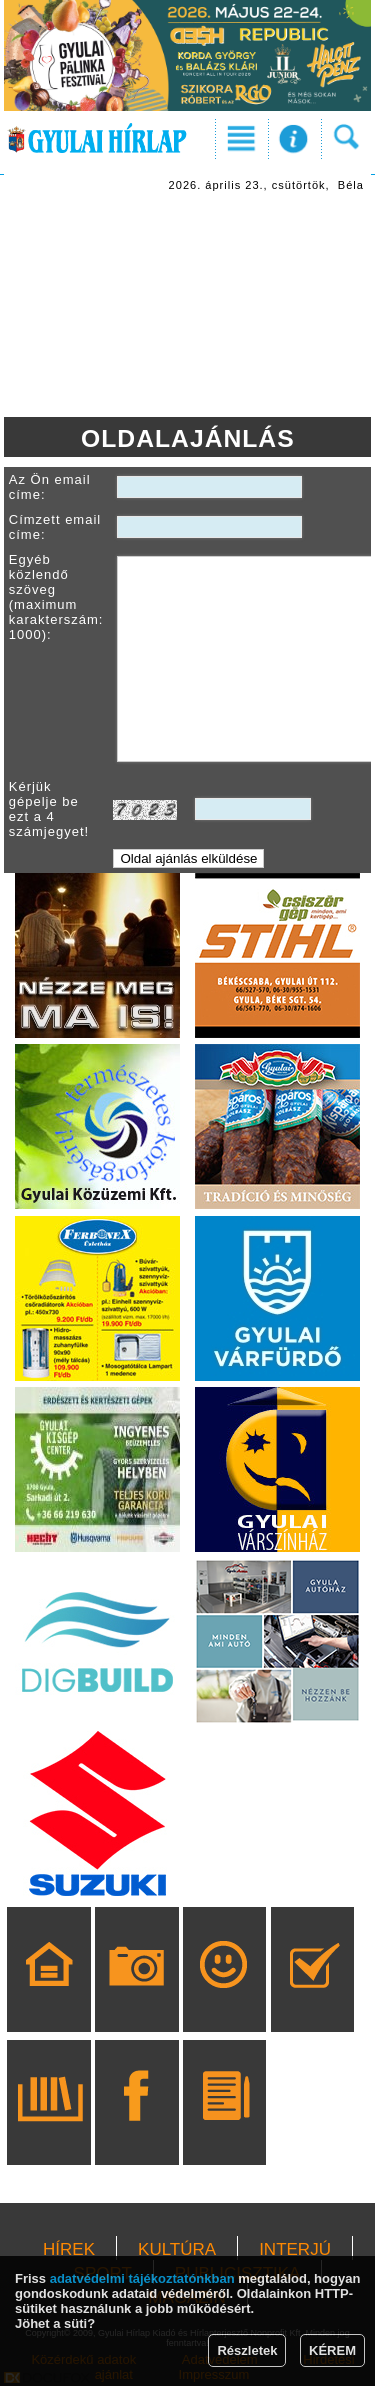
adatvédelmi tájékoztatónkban (142, 2278)
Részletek (247, 2350)
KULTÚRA (177, 2249)
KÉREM (332, 2350)
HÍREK (69, 2249)
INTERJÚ (295, 2249)
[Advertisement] (188, 307)
